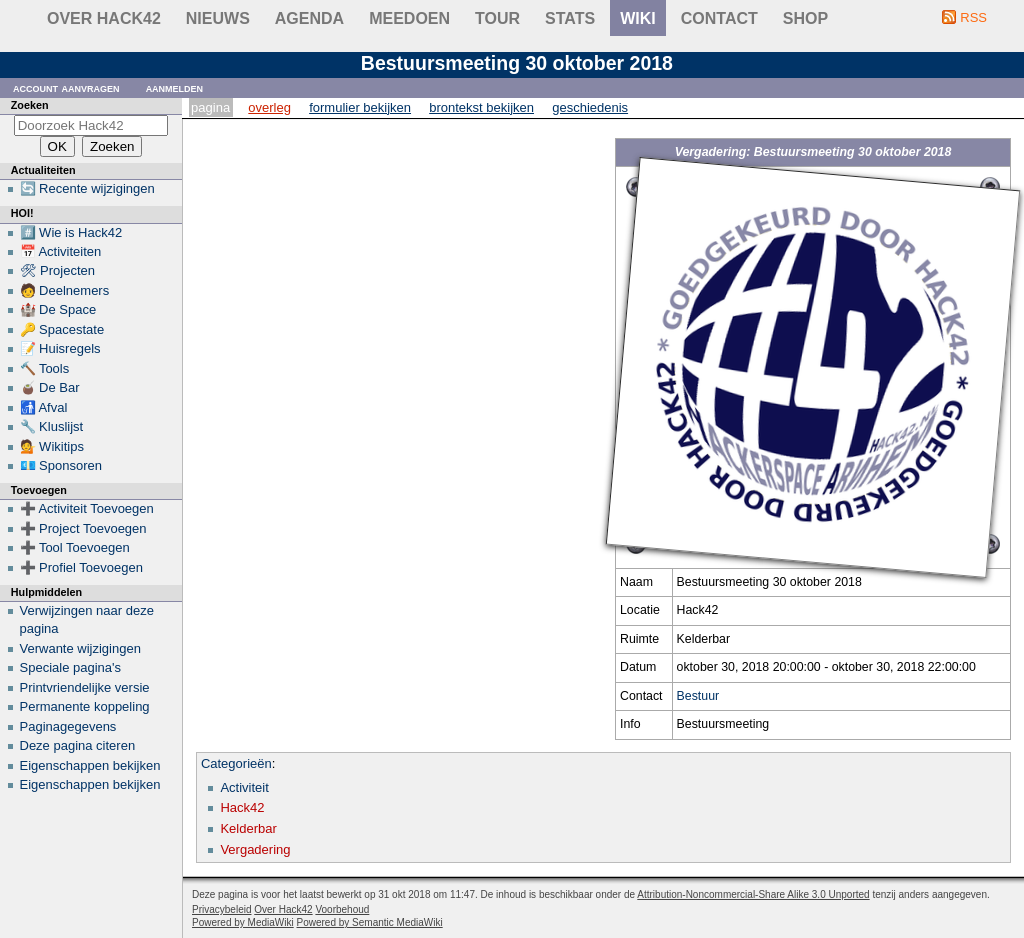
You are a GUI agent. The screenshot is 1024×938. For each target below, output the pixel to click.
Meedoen (409, 18)
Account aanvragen (66, 87)
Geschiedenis (590, 107)
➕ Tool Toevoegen (75, 547)
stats (570, 18)
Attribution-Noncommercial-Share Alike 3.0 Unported (753, 894)
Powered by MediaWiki (243, 922)
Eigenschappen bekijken (90, 765)
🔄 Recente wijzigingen (87, 188)
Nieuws (218, 18)
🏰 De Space (58, 309)
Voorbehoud (342, 909)
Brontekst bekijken (481, 107)
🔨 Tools (45, 368)
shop (805, 18)
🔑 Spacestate (62, 329)
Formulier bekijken (360, 107)
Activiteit (244, 787)
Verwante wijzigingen (80, 648)
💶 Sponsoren (61, 465)
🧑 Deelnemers (65, 290)
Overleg (269, 107)
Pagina (210, 107)
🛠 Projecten (58, 270)
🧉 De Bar (50, 387)
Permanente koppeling (85, 706)
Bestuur (698, 696)
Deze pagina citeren (78, 745)
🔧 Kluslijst (52, 426)
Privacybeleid (221, 909)
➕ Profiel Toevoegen (81, 567)
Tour (497, 18)
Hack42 (242, 807)
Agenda (309, 18)
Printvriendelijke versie (85, 687)
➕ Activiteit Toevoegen (87, 508)
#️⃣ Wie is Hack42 (71, 232)
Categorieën (236, 763)
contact (719, 18)
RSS (973, 17)
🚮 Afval (44, 407)
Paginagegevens (68, 726)
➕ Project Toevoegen (83, 528)
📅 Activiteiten (61, 251)
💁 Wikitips (52, 446)
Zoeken (30, 105)
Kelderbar (248, 828)
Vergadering (255, 849)
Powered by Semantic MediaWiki (370, 922)
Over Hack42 (104, 18)
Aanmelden (175, 87)
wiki (638, 18)
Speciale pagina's (71, 667)
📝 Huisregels (60, 348)
